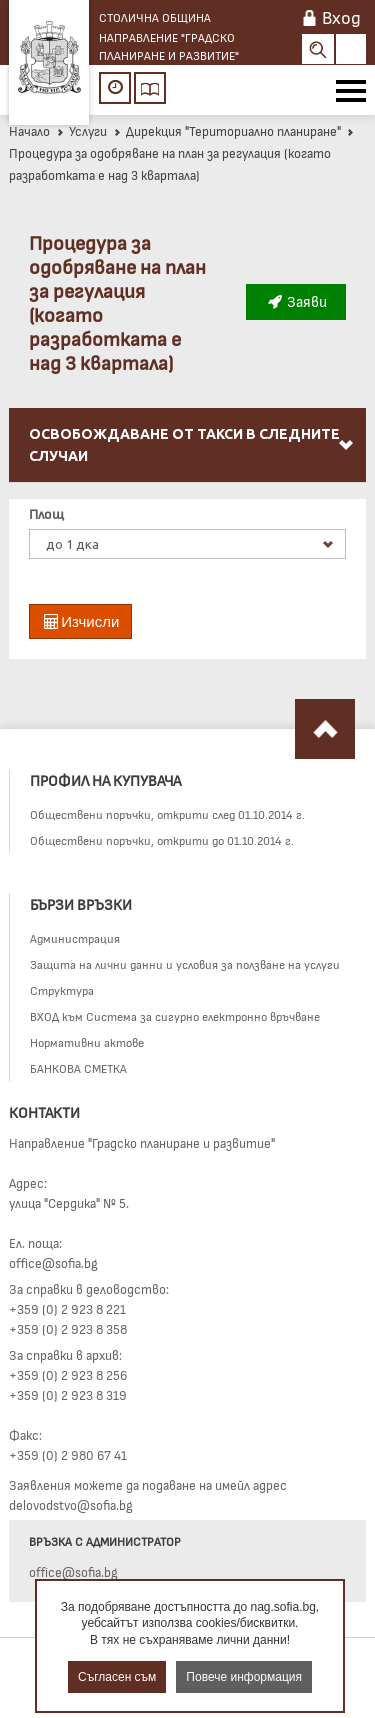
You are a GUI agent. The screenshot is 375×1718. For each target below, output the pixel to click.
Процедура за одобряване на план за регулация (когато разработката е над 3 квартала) (182, 155)
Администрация (75, 938)
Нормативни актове (87, 1042)
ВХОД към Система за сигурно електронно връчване (175, 1016)
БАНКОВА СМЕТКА (78, 1068)
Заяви (296, 301)
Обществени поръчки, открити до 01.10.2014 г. (162, 840)
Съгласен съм (117, 1677)
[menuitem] (187, 445)
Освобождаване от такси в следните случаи (192, 445)
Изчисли (80, 621)
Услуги (81, 131)
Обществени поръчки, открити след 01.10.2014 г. (167, 814)
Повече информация (244, 1677)
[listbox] (187, 544)
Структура (62, 990)
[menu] (187, 468)
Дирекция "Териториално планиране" (227, 131)
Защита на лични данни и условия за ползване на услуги (185, 964)
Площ (46, 513)
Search (318, 49)
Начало (29, 131)
